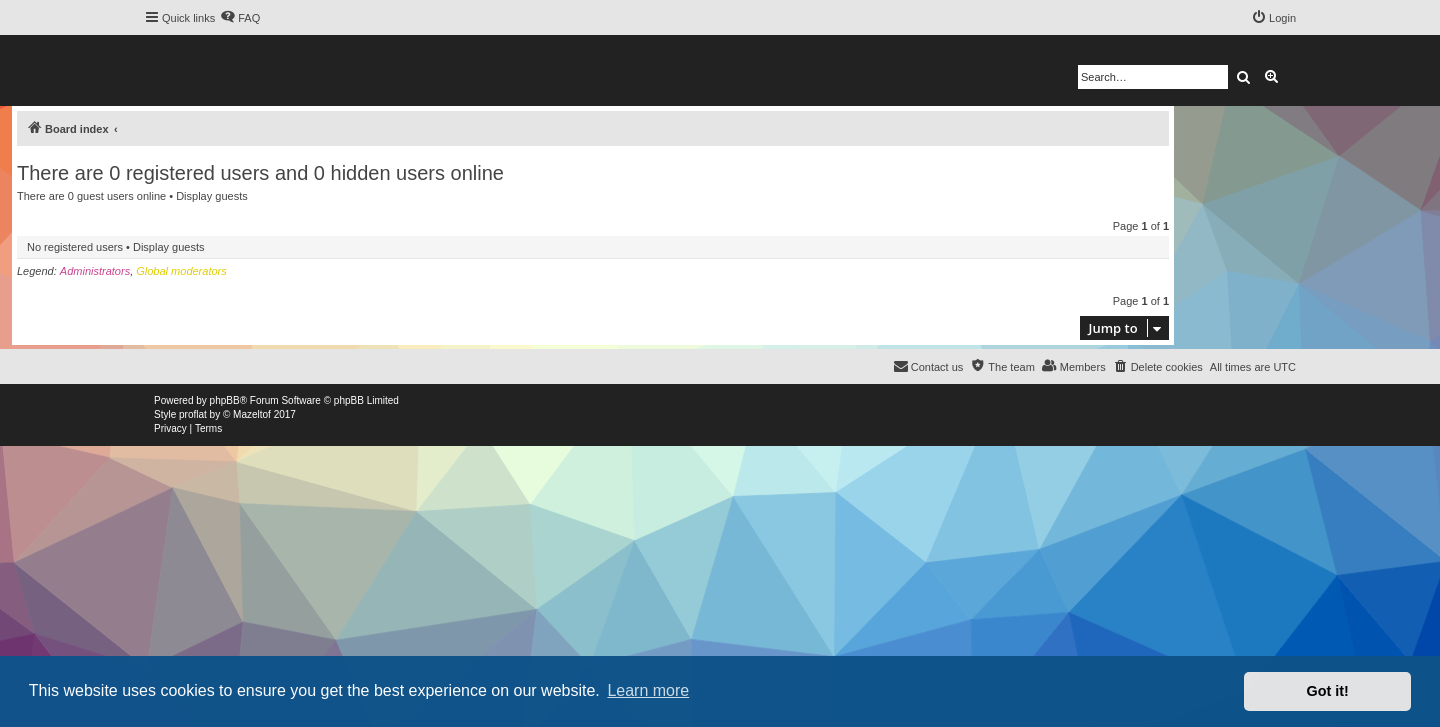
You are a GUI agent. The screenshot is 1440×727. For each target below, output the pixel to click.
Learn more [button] (648, 690)
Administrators (95, 271)
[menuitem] (240, 18)
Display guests (212, 196)
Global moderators (181, 271)
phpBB (225, 400)
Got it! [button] (1328, 691)
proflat (193, 414)
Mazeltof (252, 414)
